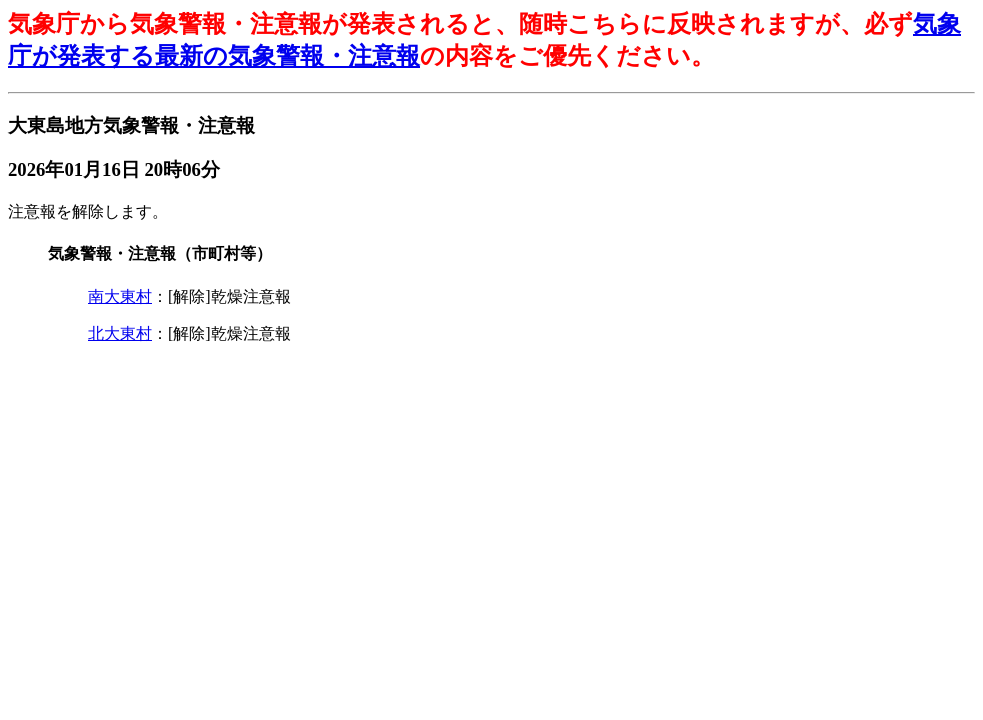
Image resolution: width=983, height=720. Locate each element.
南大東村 (120, 296)
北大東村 (120, 333)
